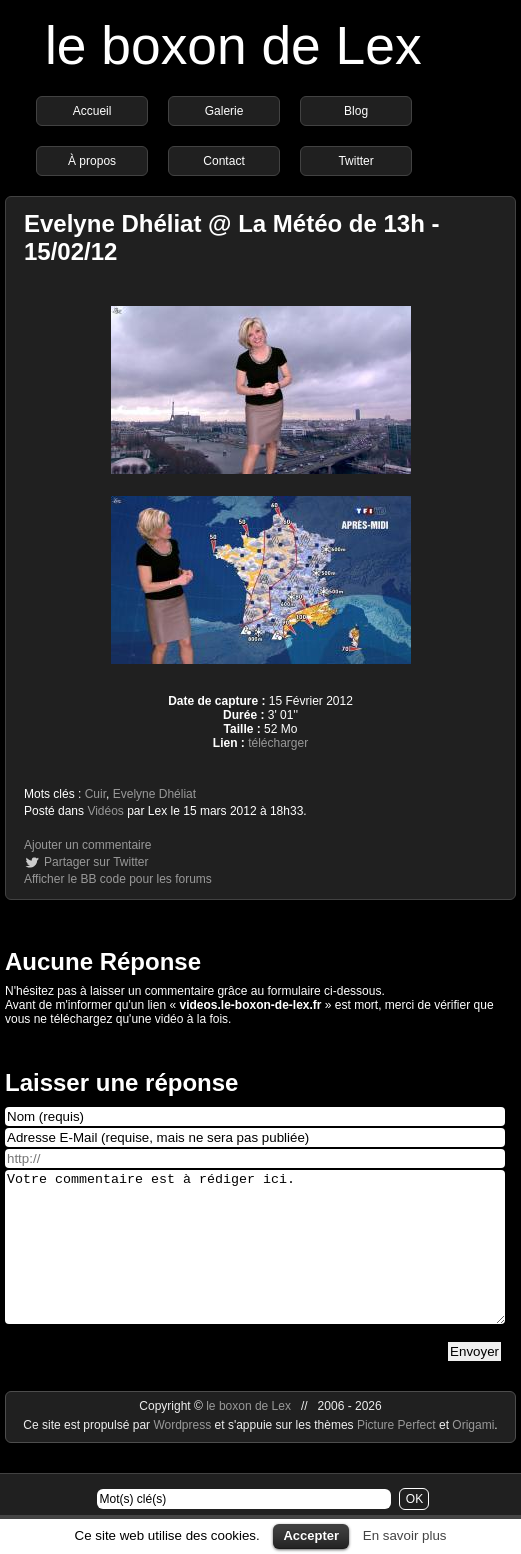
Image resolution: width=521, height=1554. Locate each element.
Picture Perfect (396, 1455)
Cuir (95, 794)
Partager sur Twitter (96, 862)
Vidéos (105, 811)
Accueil (92, 111)
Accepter (311, 1535)
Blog (356, 111)
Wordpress (183, 1455)
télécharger (278, 743)
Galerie (224, 111)
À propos (92, 161)
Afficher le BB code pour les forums (118, 879)
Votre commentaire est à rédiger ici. (255, 1262)
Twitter (355, 161)
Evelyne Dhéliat (154, 794)
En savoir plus (405, 1535)
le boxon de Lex (233, 45)
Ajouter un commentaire (87, 845)
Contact (223, 161)
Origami (473, 1455)
